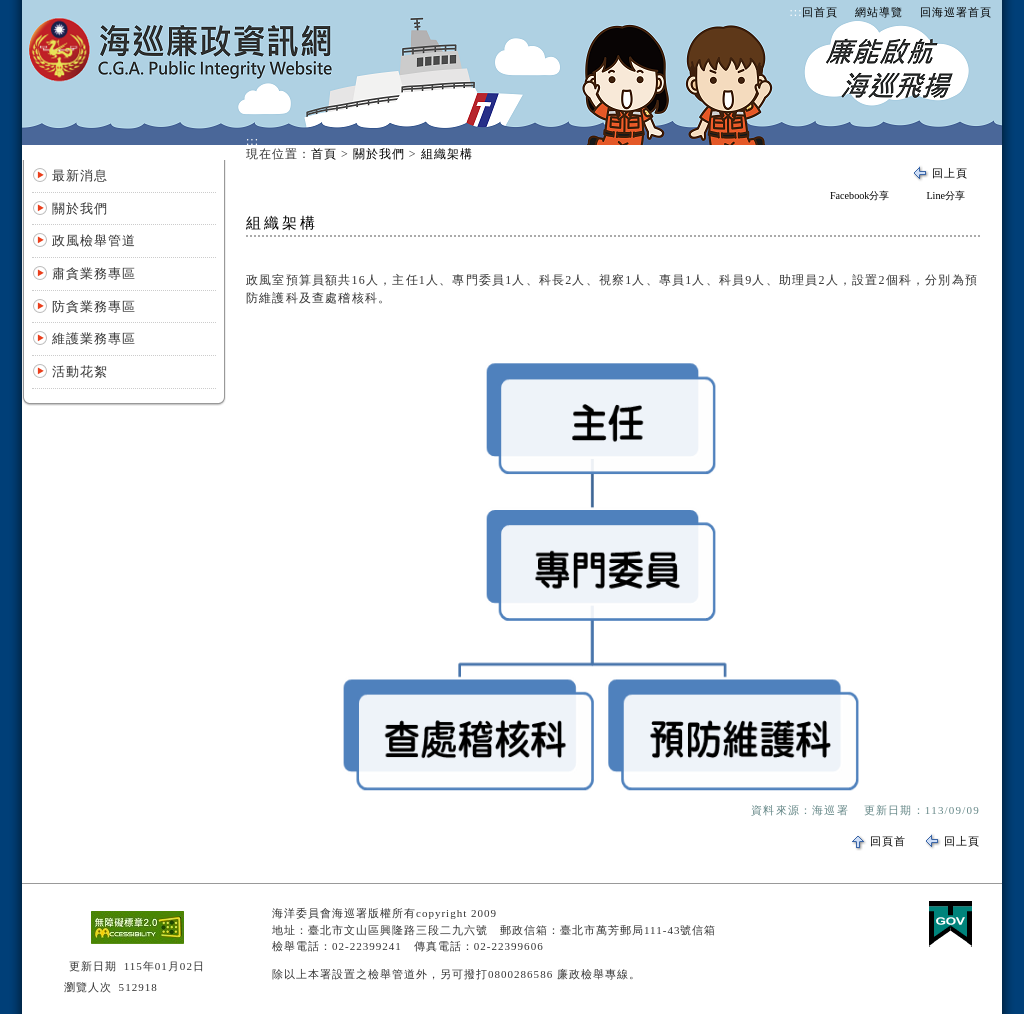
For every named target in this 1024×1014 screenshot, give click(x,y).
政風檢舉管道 (94, 240)
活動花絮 (80, 371)
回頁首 (888, 841)
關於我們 (80, 208)
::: (795, 12)
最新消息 (80, 175)
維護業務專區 (94, 338)
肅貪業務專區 (94, 273)
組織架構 (447, 154)
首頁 (324, 154)
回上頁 (950, 173)
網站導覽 (879, 12)
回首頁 (820, 12)
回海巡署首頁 (956, 12)
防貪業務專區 (94, 306)
